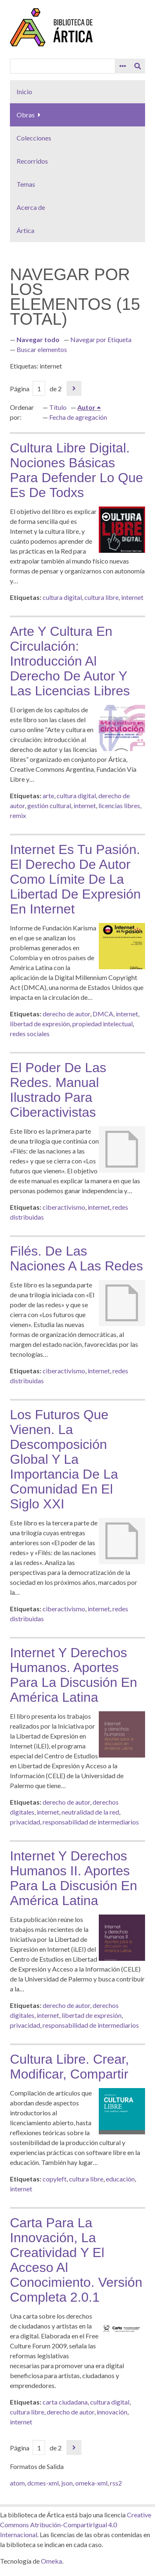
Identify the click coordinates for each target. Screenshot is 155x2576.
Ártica (25, 230)
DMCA (103, 1014)
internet (132, 597)
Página (27, 388)
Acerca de (31, 207)
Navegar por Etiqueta (100, 339)
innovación (112, 2412)
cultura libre (101, 597)
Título (58, 407)
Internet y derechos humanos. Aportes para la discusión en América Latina (73, 1675)
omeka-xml (91, 2483)
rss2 (116, 2483)
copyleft (55, 2179)
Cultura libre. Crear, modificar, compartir (69, 2066)
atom (17, 2483)
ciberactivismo (64, 1207)
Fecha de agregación (78, 417)
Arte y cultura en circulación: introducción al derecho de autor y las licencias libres (70, 661)
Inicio (24, 91)
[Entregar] (137, 66)
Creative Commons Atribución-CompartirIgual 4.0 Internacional (75, 2524)
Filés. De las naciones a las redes (76, 1258)
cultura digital (62, 597)
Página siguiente (74, 388)
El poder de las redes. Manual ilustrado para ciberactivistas (58, 1090)
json (67, 2483)
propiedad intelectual (102, 1024)
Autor (87, 407)
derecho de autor (66, 1014)
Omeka (51, 2561)
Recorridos (32, 161)
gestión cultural (49, 805)
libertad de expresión (40, 1024)
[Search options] (122, 66)
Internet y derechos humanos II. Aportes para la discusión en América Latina (73, 1878)
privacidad (25, 1822)
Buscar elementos (42, 349)
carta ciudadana (65, 2402)
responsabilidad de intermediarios (91, 1822)
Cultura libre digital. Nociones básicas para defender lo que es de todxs (76, 470)
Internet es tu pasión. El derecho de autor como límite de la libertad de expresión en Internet (75, 879)
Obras (26, 115)
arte (48, 795)
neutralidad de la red (90, 1812)
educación (120, 2179)
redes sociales (30, 1033)
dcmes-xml (43, 2483)
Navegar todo (38, 339)
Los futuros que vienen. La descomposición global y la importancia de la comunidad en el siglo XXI (64, 1459)
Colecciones (34, 138)
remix (18, 815)
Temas (26, 184)
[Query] (62, 66)
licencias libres (119, 805)
